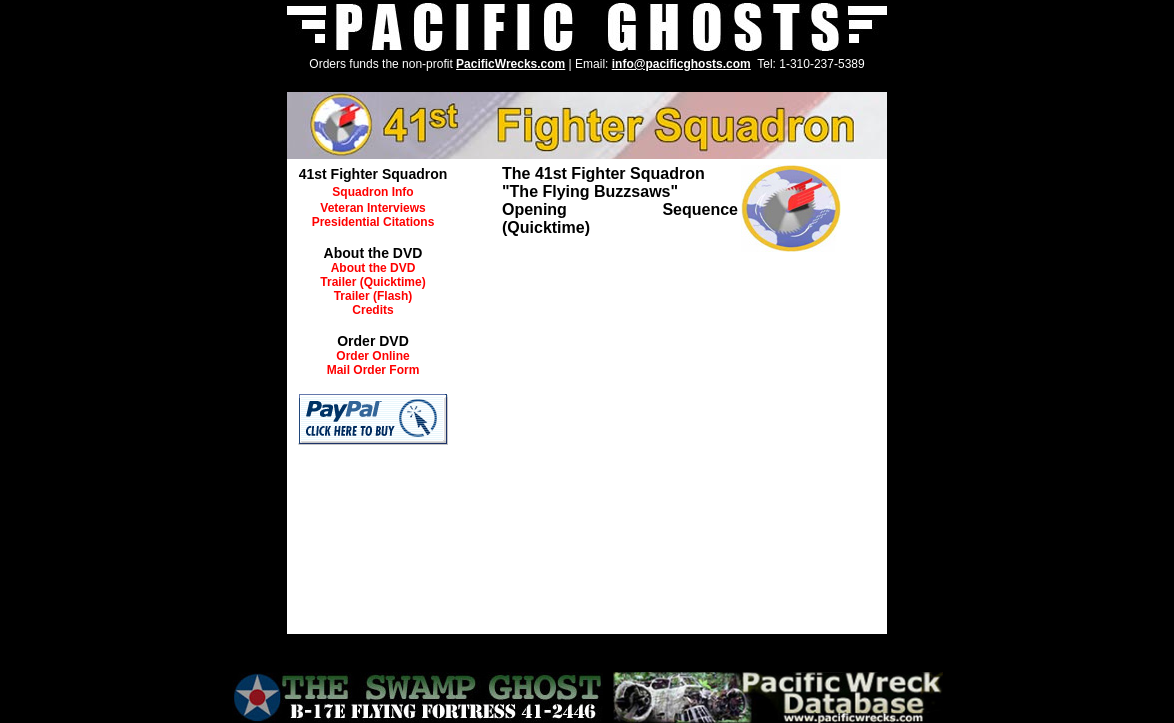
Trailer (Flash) (373, 296)
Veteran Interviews (372, 208)
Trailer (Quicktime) (372, 282)
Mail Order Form (373, 370)
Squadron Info (372, 192)
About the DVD (373, 268)
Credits (372, 310)
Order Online (372, 356)
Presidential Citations (373, 222)
